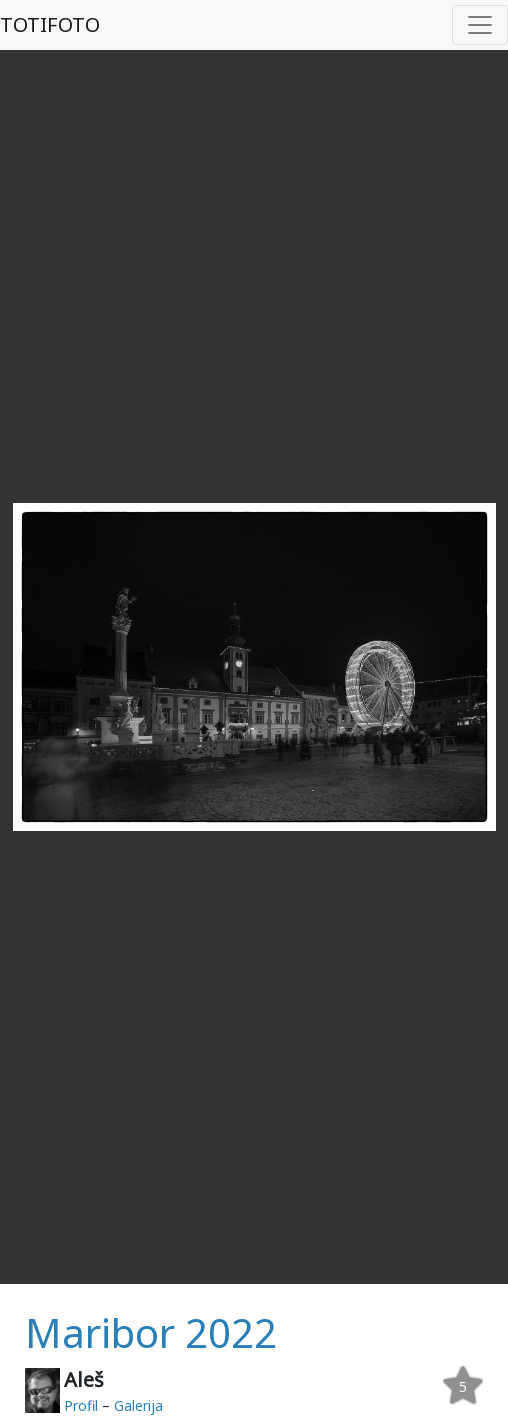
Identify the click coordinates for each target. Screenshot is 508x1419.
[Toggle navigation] (480, 25)
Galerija (138, 1405)
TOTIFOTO (50, 24)
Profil (81, 1405)
